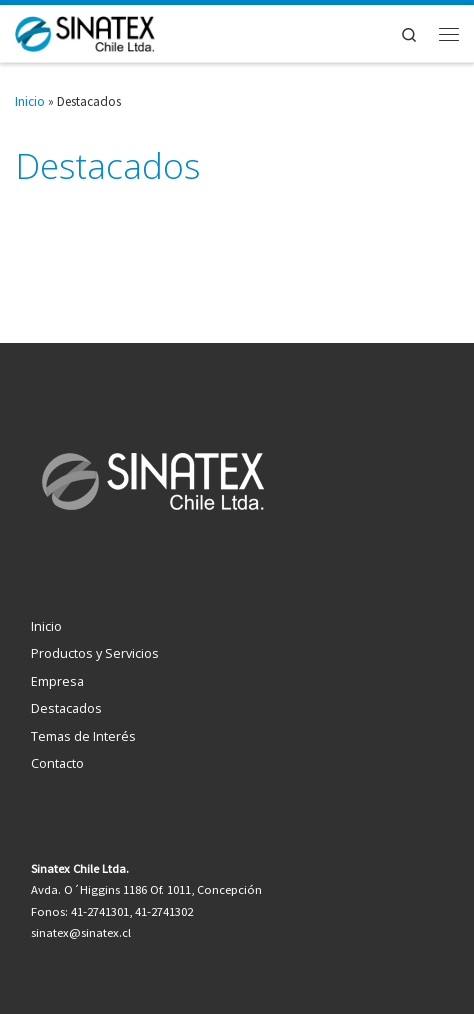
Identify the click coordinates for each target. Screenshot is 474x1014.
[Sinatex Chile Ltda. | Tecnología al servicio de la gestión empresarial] (85, 31)
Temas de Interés (83, 736)
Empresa (57, 681)
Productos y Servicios (95, 653)
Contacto (57, 763)
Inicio (30, 101)
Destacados (66, 708)
